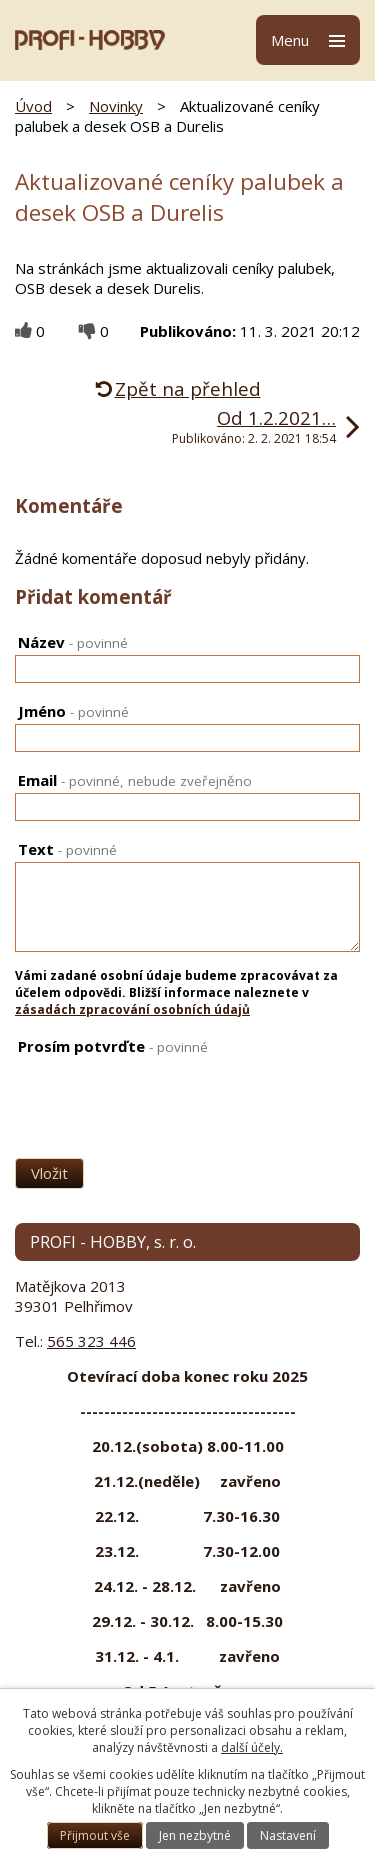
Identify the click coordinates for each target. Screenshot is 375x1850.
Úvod (33, 106)
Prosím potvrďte (113, 1046)
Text (67, 849)
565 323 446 (91, 1341)
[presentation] (112, 1092)
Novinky (116, 106)
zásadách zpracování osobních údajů (132, 1009)
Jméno (73, 711)
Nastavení (288, 1835)
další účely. (252, 1747)
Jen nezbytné (195, 1835)
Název (73, 642)
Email (135, 780)
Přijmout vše (95, 1835)
